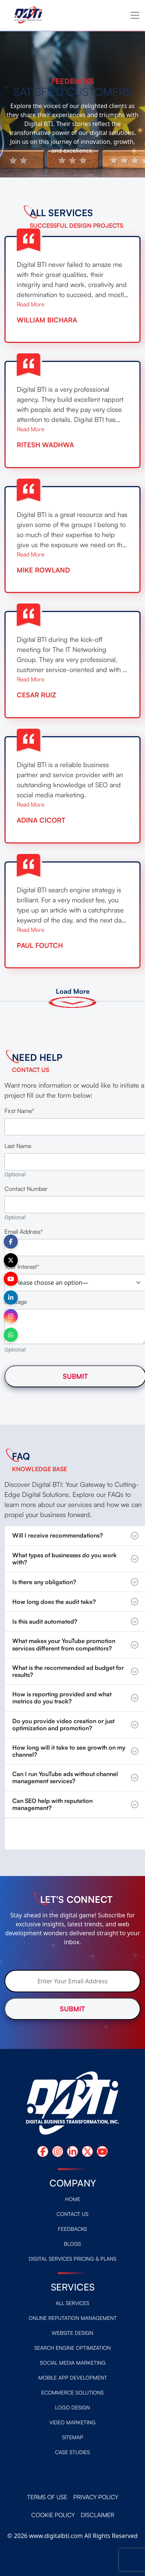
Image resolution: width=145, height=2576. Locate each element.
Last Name (17, 1146)
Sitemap (72, 2437)
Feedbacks (72, 2229)
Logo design (72, 2407)
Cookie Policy (53, 2515)
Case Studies (72, 2452)
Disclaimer (97, 2515)
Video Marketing (72, 2422)
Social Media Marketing (73, 2362)
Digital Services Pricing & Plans (72, 2258)
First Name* (19, 1110)
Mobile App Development (72, 2377)
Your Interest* (21, 1266)
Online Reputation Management (73, 2318)
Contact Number (26, 1188)
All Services (72, 2303)
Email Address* (23, 1231)
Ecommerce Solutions (72, 2392)
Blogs (72, 2244)
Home (72, 2199)
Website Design (72, 2333)
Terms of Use (47, 2497)
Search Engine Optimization (72, 2348)
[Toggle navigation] (135, 15)
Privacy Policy (95, 2497)
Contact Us (72, 2214)
